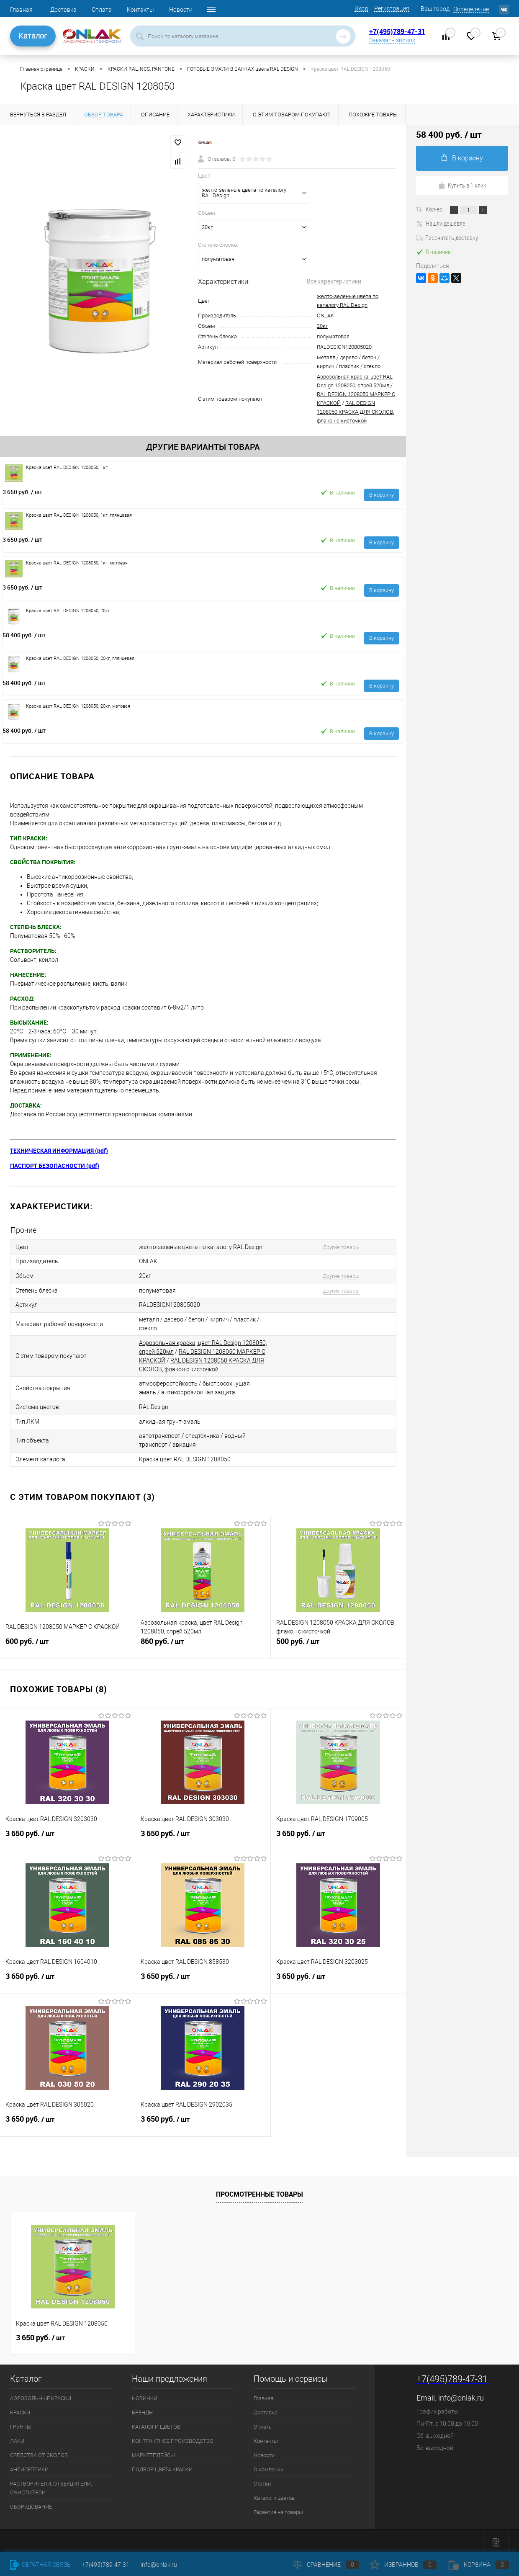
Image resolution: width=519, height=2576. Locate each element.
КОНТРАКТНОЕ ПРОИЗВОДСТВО (172, 2437)
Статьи (262, 2480)
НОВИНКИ (144, 2395)
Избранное (403, 2564)
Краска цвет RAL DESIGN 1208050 (185, 1456)
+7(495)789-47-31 (397, 31)
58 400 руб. (24, 635)
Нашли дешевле (440, 223)
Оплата (102, 9)
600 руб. (67, 1642)
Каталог (32, 35)
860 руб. (203, 1642)
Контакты (140, 9)
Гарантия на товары (278, 2509)
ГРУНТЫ (20, 2423)
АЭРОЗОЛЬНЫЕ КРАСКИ (40, 2395)
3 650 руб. (22, 492)
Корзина (478, 2564)
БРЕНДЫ (143, 2409)
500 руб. (338, 1642)
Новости (181, 9)
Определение (471, 9)
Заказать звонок (392, 40)
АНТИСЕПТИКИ (29, 2466)
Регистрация (391, 8)
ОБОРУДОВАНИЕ (31, 2503)
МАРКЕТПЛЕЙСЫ (153, 2452)
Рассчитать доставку (447, 237)
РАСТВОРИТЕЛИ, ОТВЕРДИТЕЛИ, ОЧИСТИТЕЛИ (51, 2484)
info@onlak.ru (461, 2394)
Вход (361, 8)
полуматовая (333, 336)
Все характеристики (334, 281)
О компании (268, 2466)
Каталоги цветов (274, 2494)
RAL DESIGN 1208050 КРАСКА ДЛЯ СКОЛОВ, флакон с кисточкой (355, 412)
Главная (21, 9)
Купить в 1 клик (462, 185)
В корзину (381, 495)
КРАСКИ (20, 2409)
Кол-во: (435, 209)
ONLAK (325, 315)
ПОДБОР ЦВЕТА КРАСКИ (162, 2466)
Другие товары (339, 1247)
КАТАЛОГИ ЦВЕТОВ (156, 2423)
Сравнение (326, 2564)
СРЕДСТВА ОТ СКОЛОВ (39, 2452)
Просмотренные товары (259, 2190)
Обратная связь (40, 2564)
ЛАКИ (17, 2437)
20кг (322, 326)
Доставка (63, 9)
